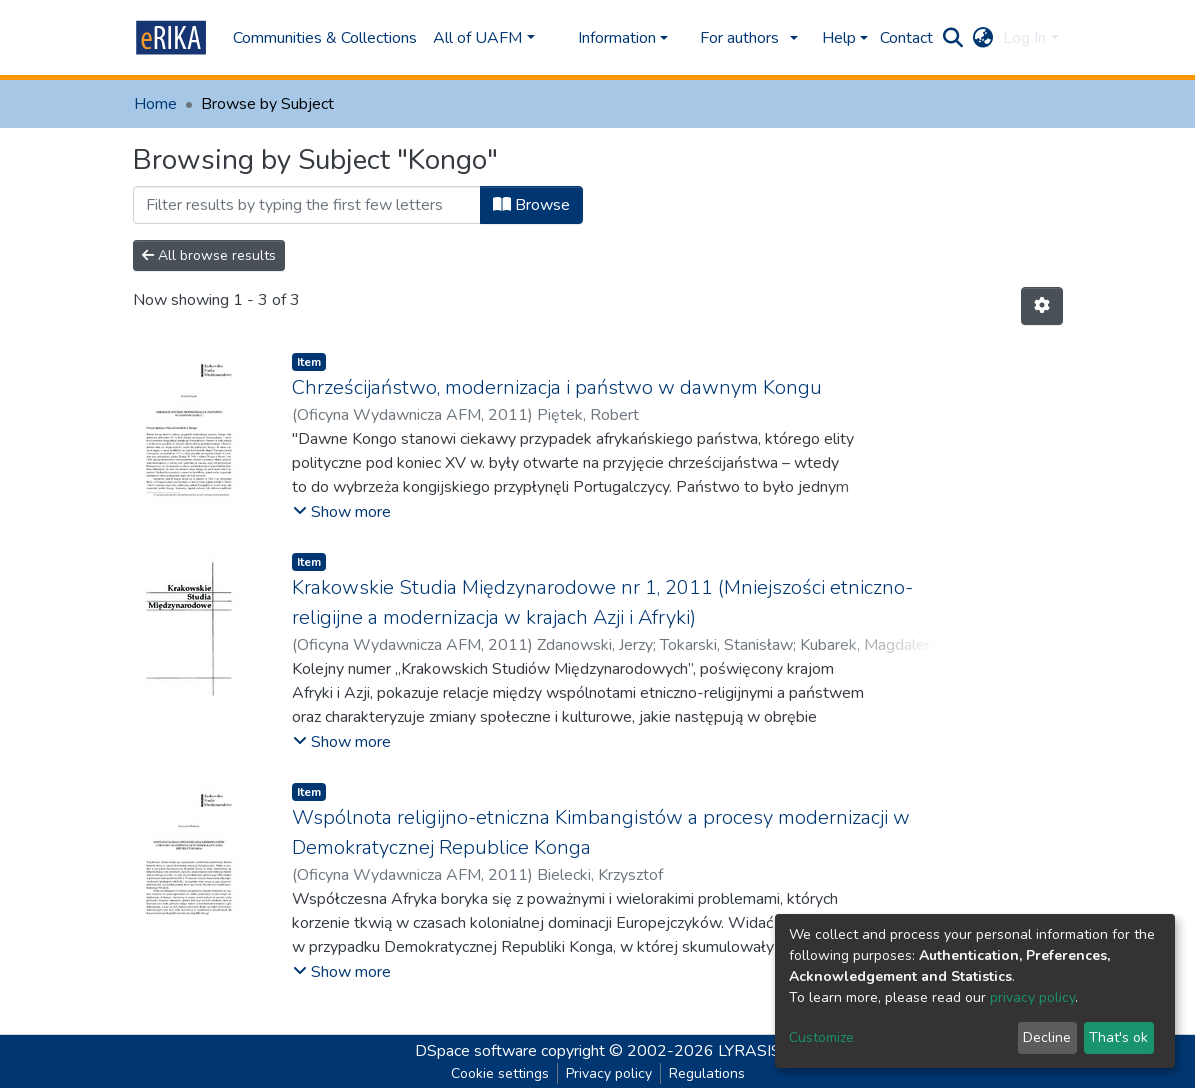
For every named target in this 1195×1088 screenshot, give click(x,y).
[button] (982, 38)
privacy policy (1032, 997)
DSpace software (476, 1051)
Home (155, 104)
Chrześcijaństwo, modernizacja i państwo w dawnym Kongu (557, 387)
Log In (1024, 38)
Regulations (707, 1073)
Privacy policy (609, 1073)
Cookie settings (500, 1073)
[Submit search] (952, 38)
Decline (1047, 1037)
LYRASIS (749, 1051)
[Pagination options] (1042, 306)
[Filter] (307, 205)
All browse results (209, 255)
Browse (531, 205)
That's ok (1118, 1037)
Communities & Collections (325, 38)
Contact (906, 38)
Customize (821, 1037)
